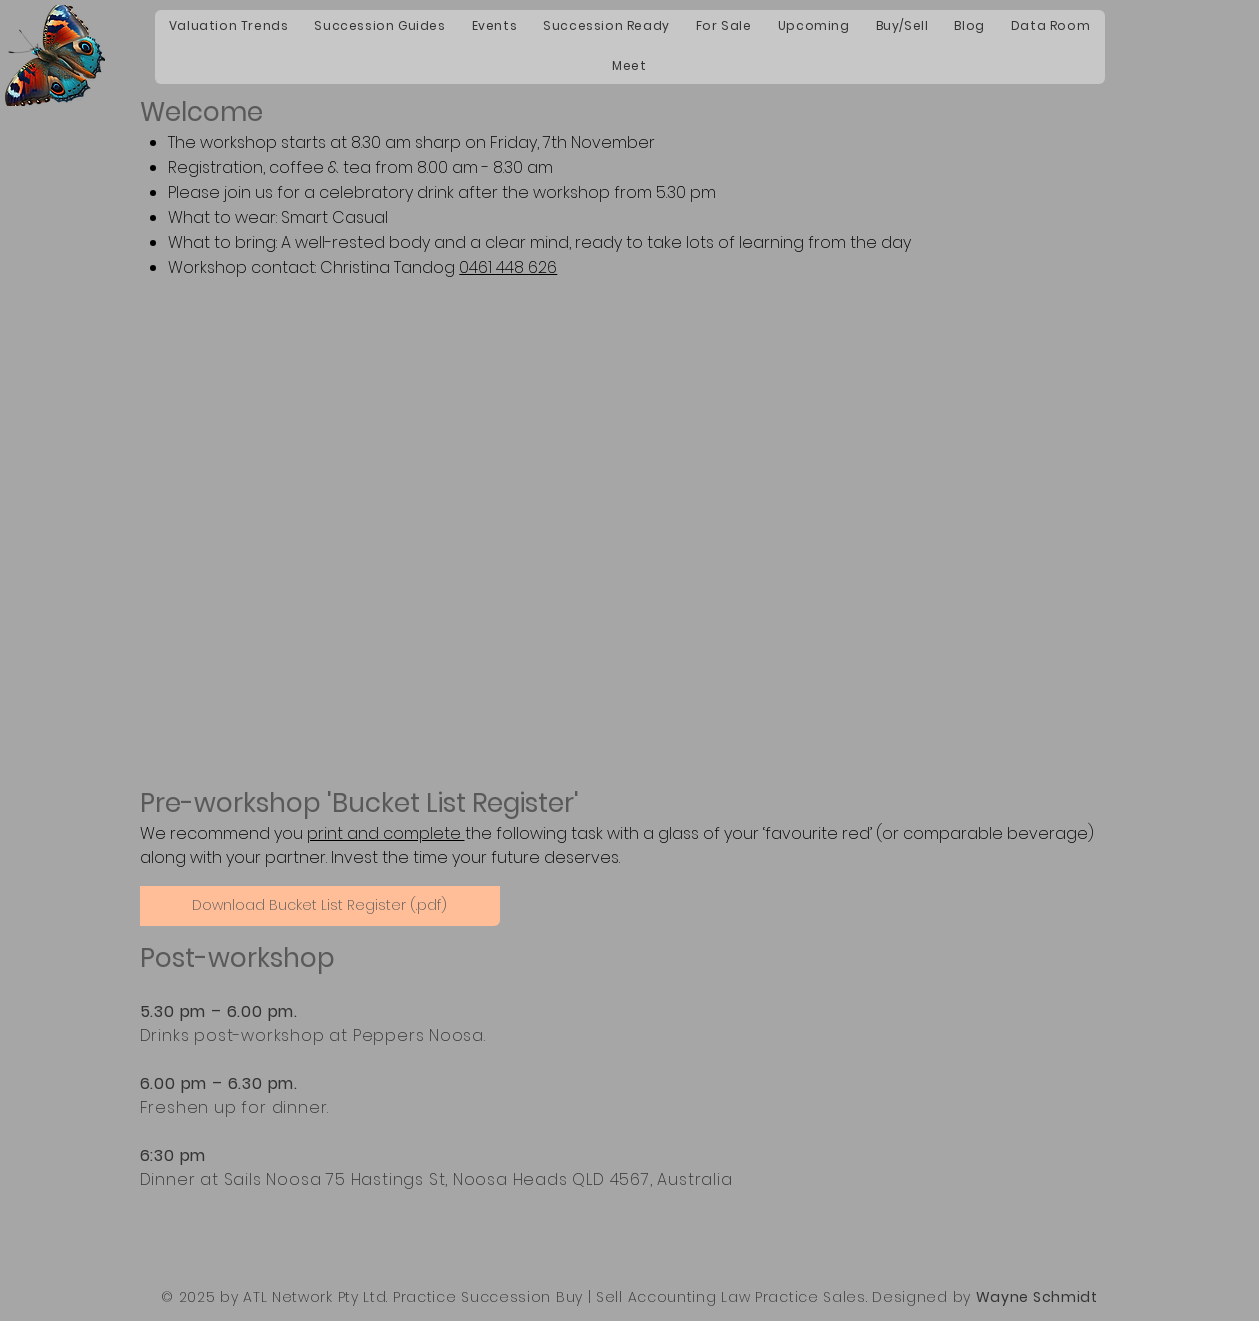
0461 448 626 (508, 267)
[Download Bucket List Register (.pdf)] (320, 906)
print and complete (386, 833)
